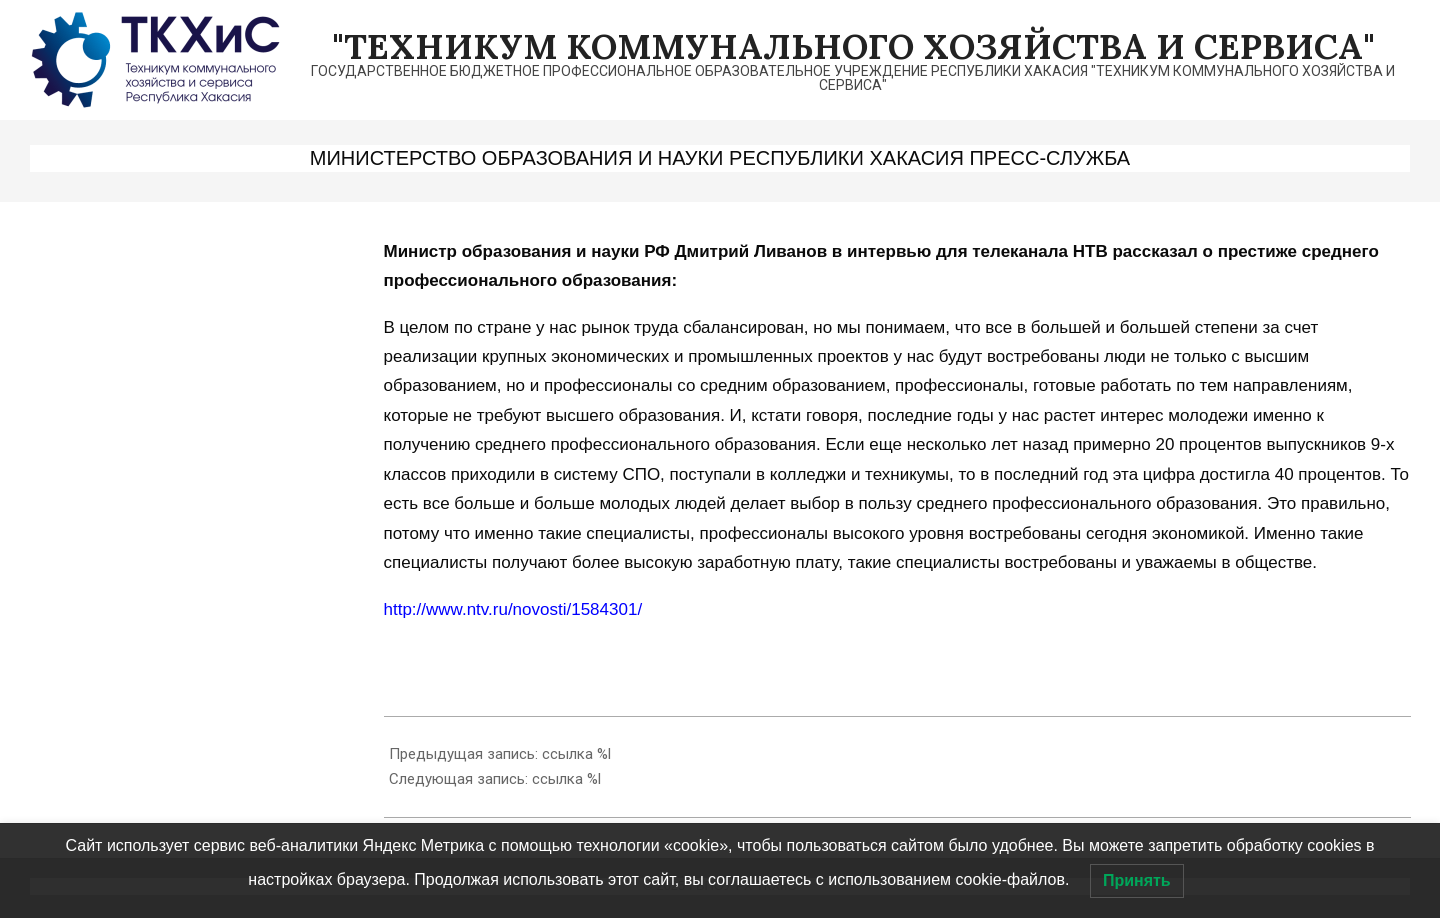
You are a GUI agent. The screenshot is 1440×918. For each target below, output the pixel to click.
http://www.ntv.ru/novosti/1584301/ (513, 609)
